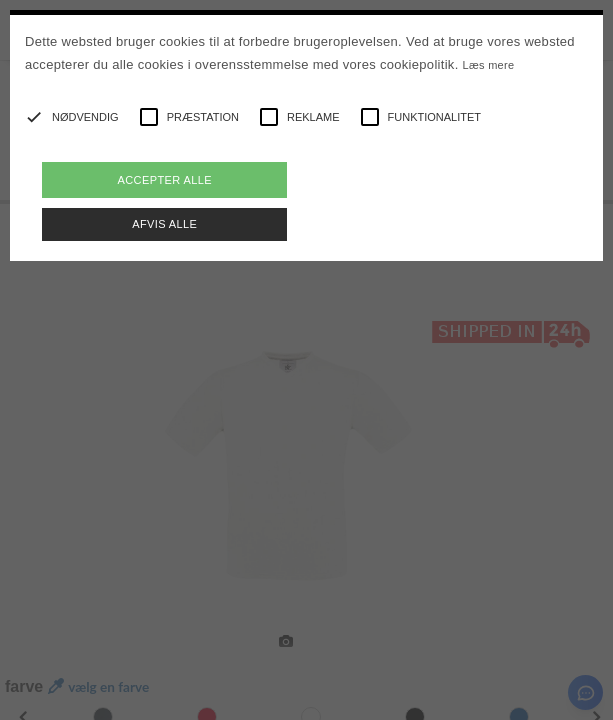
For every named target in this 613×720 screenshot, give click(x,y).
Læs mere (489, 65)
